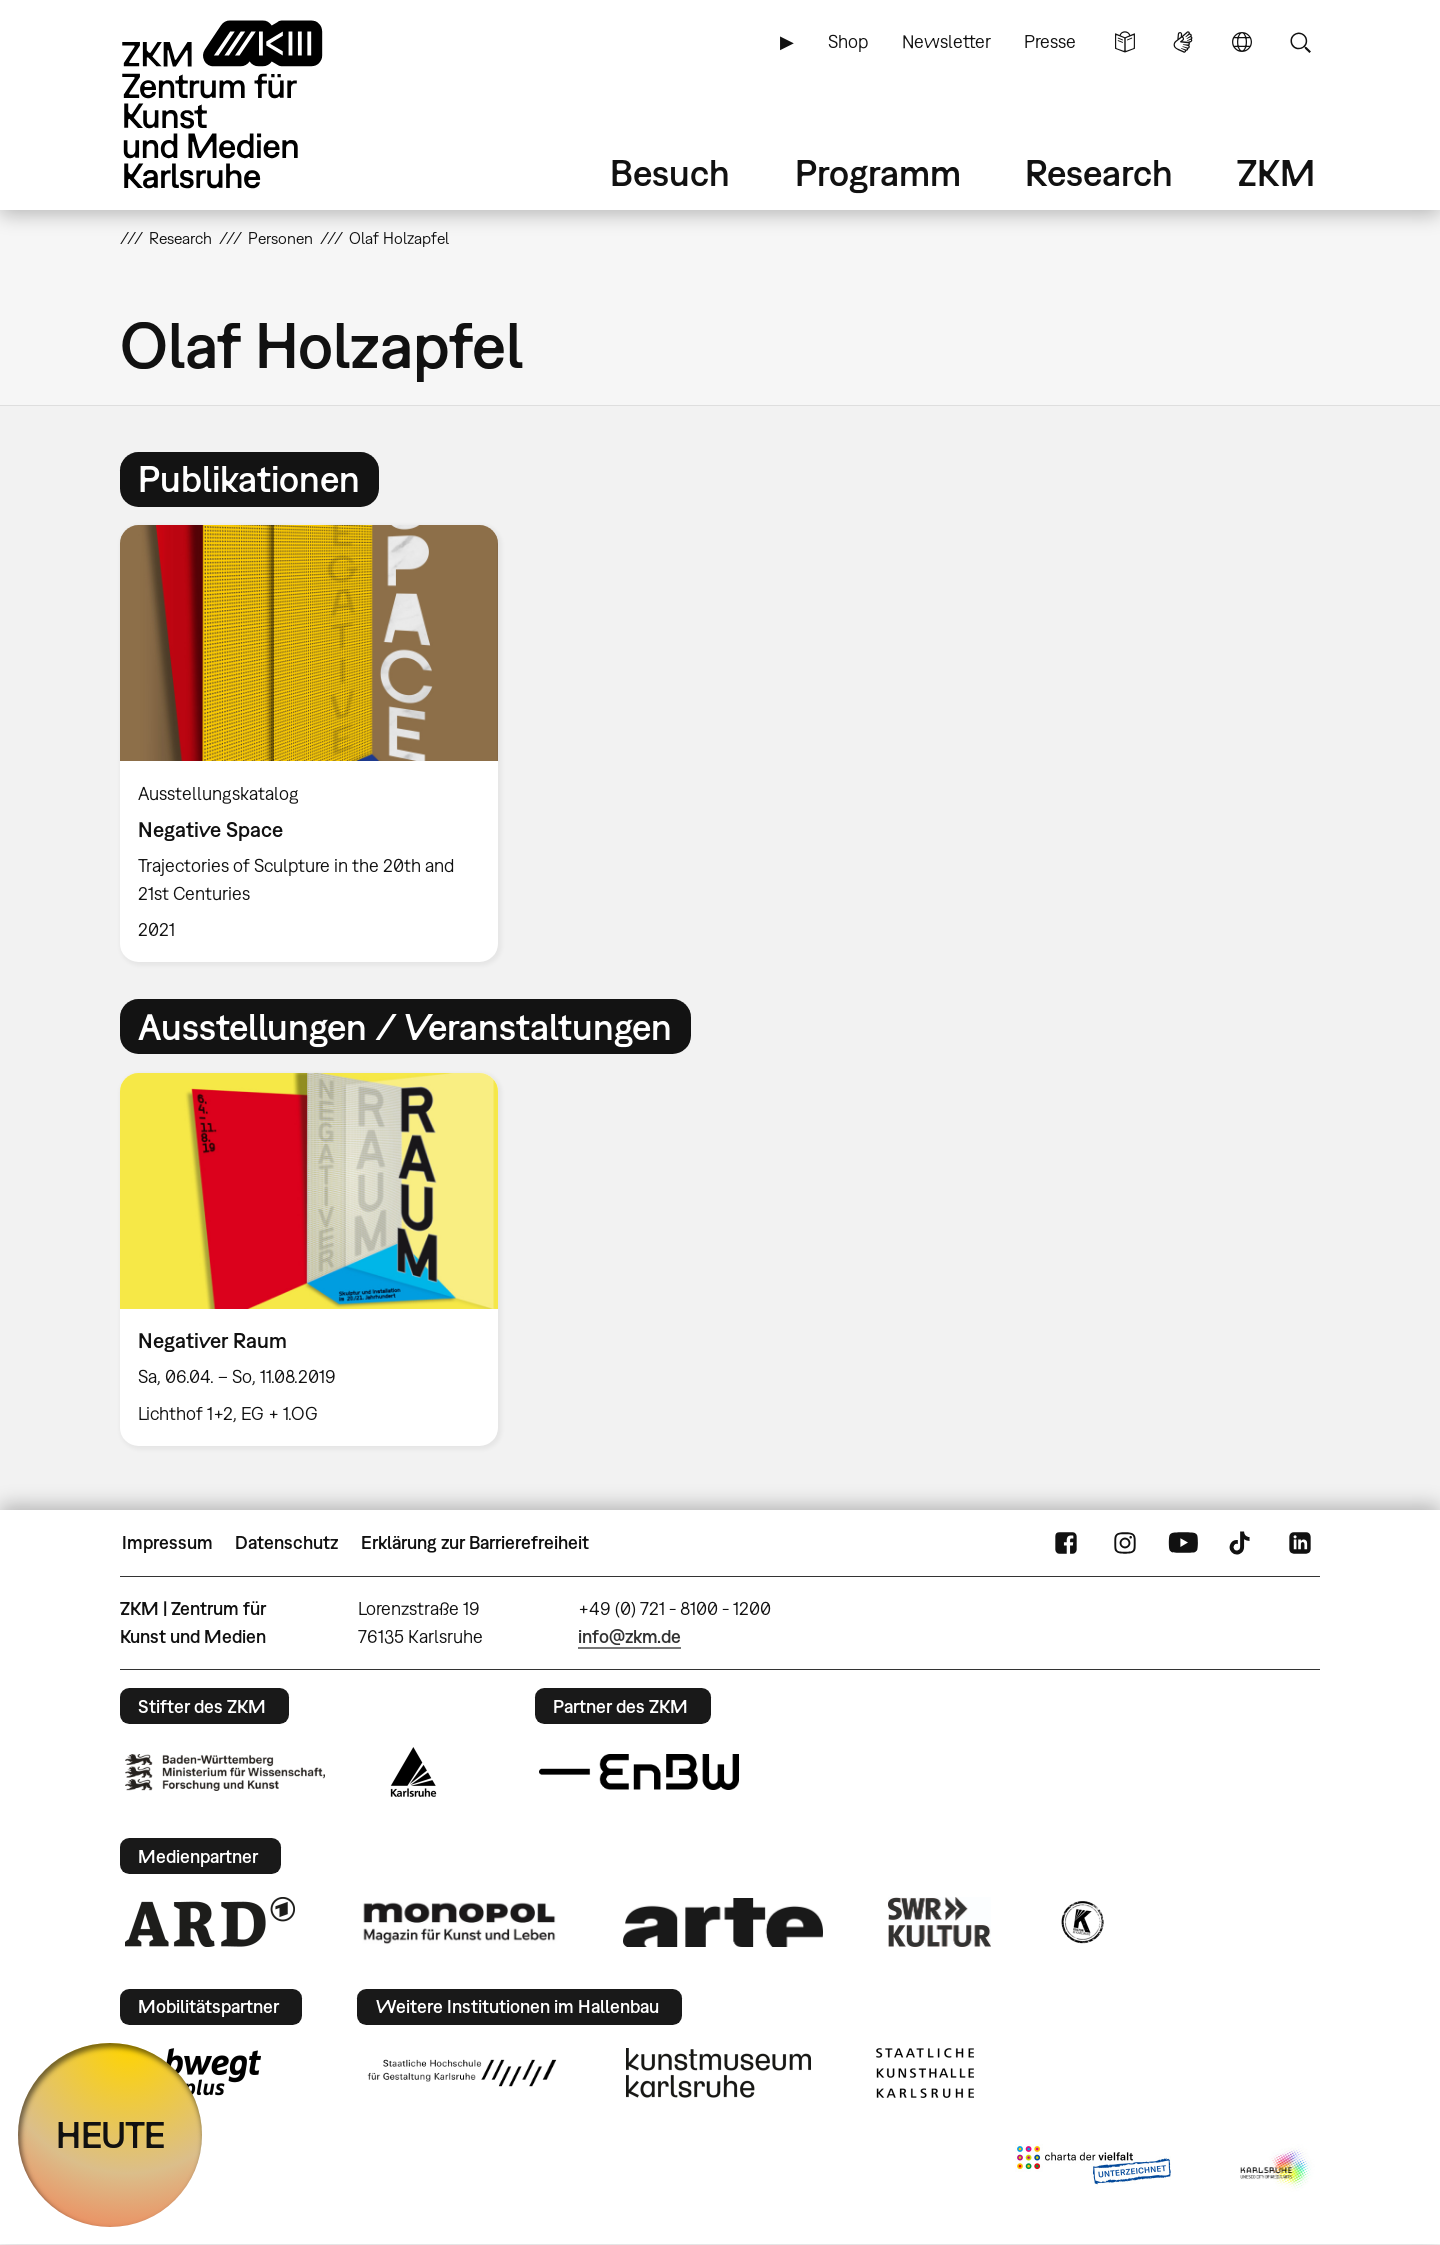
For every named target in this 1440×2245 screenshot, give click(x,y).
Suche (1300, 42)
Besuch (670, 172)
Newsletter (946, 41)
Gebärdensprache (1183, 42)
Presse (1050, 41)
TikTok (1242, 1543)
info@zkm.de (629, 1636)
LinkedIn (1300, 1543)
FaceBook (1066, 1543)
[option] (318, 743)
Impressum (167, 1542)
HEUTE (110, 2134)
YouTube (1183, 1543)
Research (1099, 172)
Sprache (1242, 42)
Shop (848, 41)
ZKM (1276, 172)
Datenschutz (286, 1542)
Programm (878, 172)
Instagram (1125, 1543)
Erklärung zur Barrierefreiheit (475, 1542)
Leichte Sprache (1125, 42)
